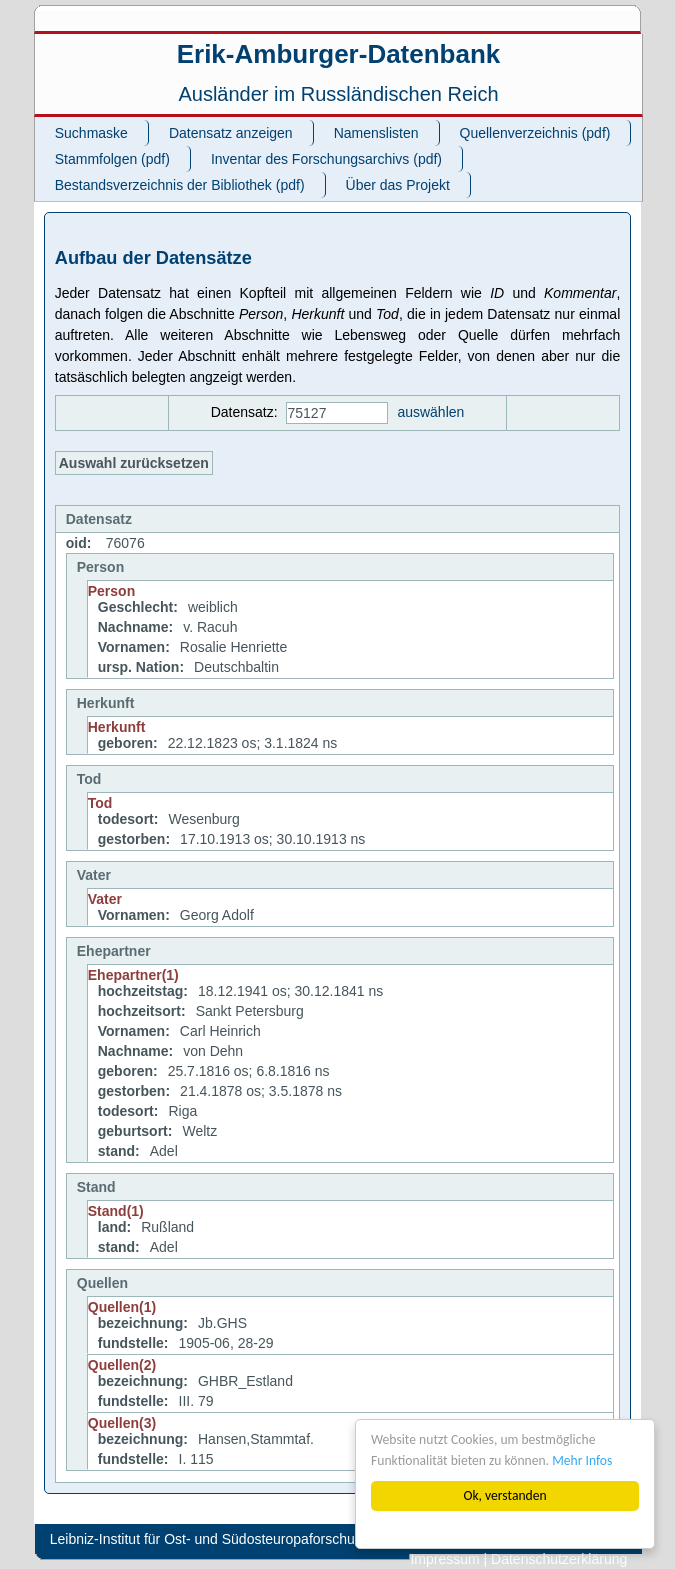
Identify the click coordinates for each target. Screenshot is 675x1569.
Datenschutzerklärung (559, 1559)
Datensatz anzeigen (231, 133)
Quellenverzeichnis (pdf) (535, 133)
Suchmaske (91, 133)
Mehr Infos (582, 1460)
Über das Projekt (398, 185)
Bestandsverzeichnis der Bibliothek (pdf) (180, 185)
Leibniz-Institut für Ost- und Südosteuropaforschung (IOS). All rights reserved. (290, 1539)
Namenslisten (376, 133)
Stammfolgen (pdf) (112, 159)
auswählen (430, 412)
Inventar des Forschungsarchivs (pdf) (326, 159)
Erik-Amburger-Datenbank (339, 54)
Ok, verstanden (504, 1495)
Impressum (444, 1559)
